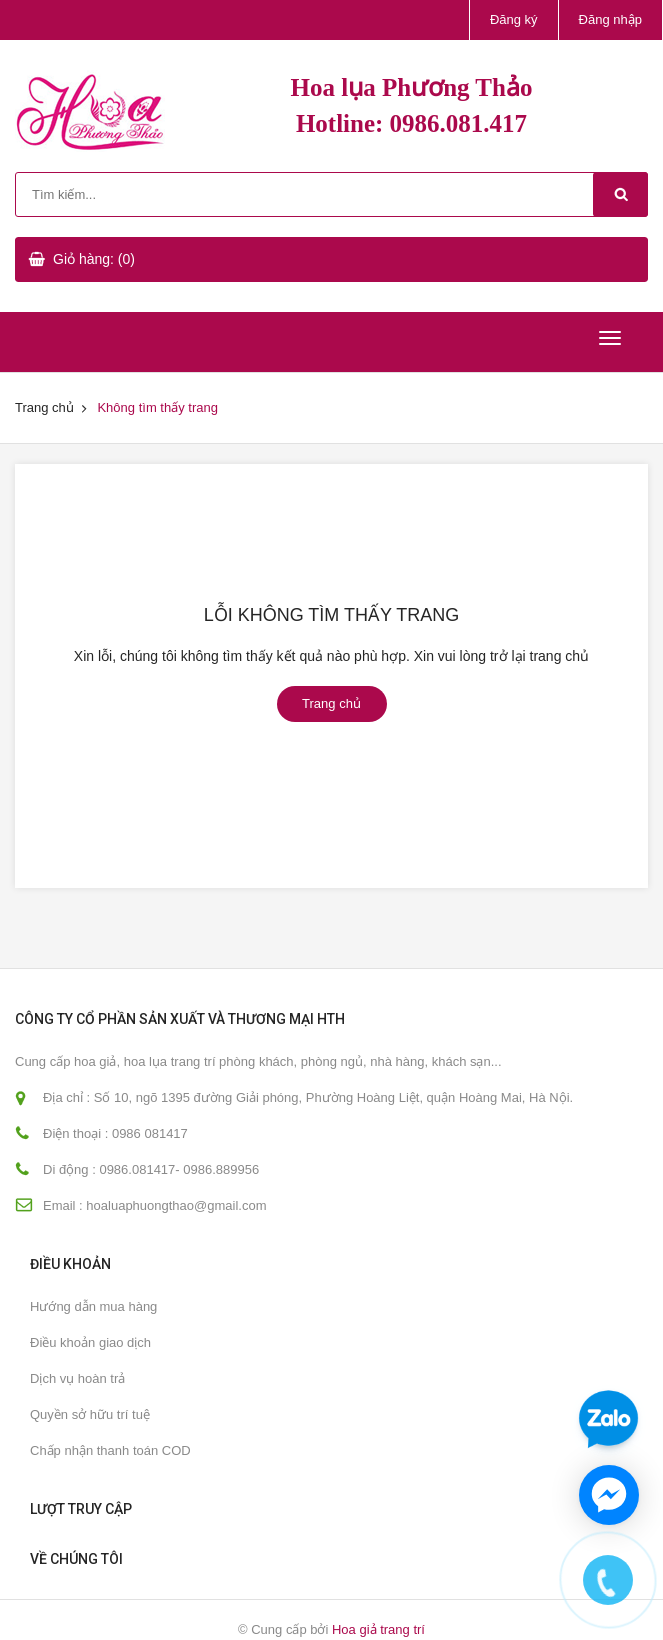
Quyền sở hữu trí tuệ (90, 1414)
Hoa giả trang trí (378, 1629)
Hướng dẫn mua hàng (93, 1306)
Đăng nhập (610, 19)
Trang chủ (44, 407)
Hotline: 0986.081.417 (411, 123)
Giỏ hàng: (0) (94, 259)
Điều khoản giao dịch (90, 1342)
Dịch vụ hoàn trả (77, 1378)
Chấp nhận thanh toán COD (110, 1450)
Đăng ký (514, 19)
